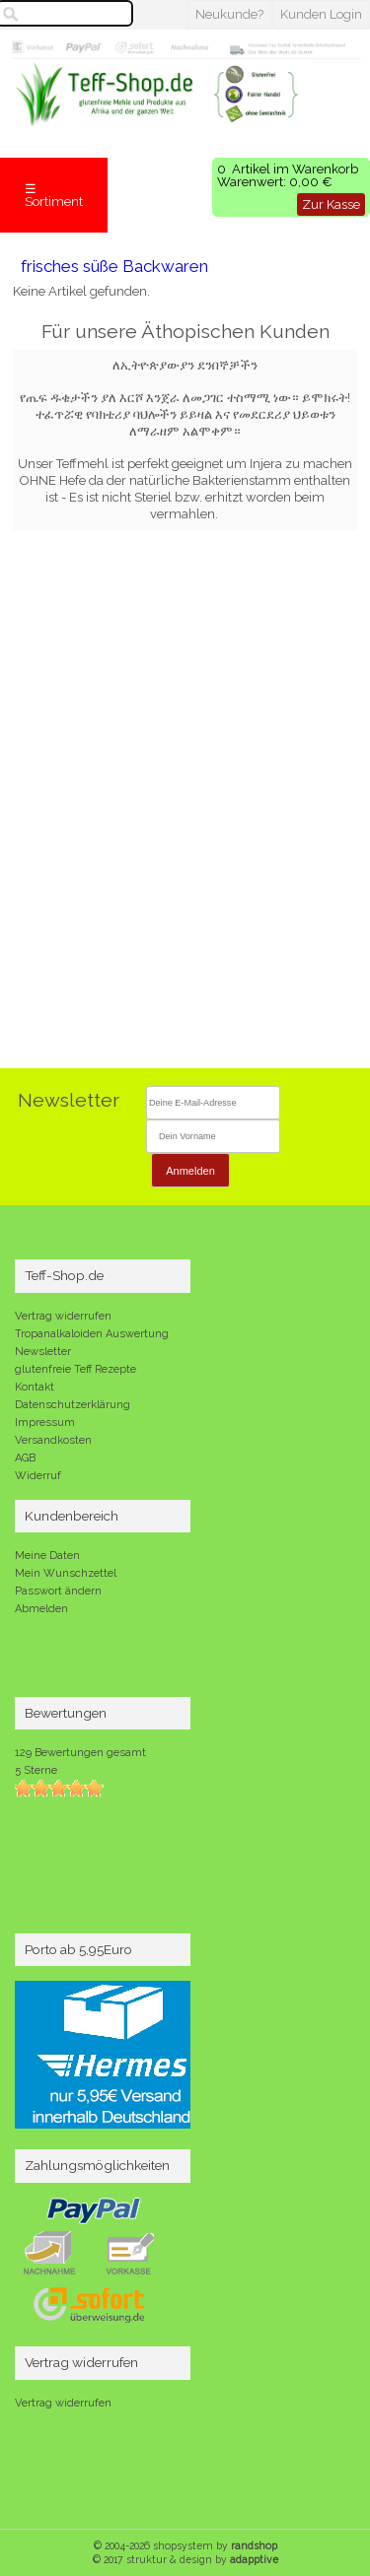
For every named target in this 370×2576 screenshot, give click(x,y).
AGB (25, 1458)
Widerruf (38, 1475)
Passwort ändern (58, 1591)
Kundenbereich (71, 1516)
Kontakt (34, 1387)
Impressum (45, 1422)
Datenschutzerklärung (72, 1404)
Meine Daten (47, 1555)
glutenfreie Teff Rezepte (75, 1369)
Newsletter (43, 1351)
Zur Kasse (331, 204)
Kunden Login (321, 14)
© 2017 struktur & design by (185, 2559)
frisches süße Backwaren (114, 266)
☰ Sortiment (54, 195)
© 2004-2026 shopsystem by (185, 2545)
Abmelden (41, 1608)
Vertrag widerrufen (63, 1316)
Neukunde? (229, 14)
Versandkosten (53, 1440)
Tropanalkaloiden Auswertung (92, 1333)
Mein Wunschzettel (65, 1573)
